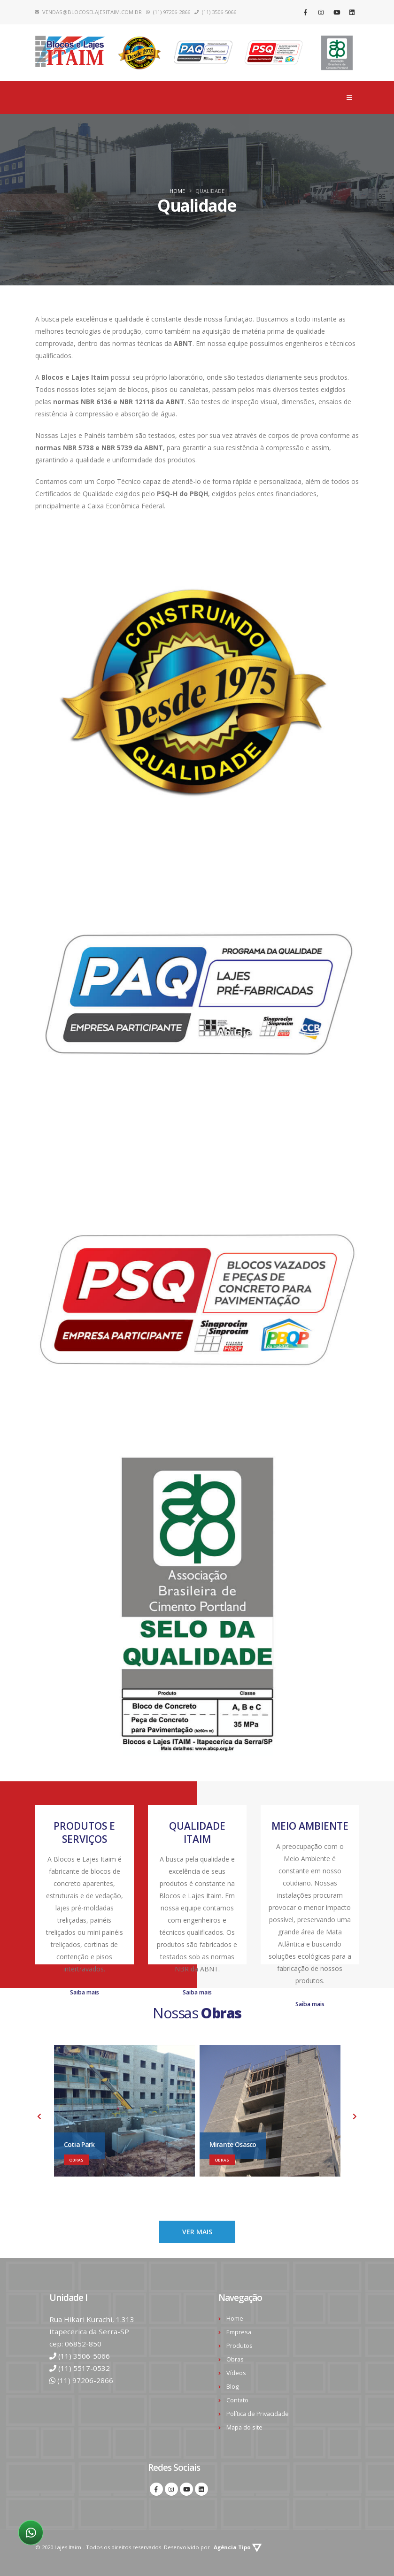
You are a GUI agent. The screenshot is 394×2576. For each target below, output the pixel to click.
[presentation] (40, 2117)
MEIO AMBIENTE (309, 1825)
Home (177, 190)
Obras (235, 2359)
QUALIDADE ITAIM (197, 1832)
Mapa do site (244, 2427)
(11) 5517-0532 (84, 2368)
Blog (232, 2387)
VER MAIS (197, 2231)
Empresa (238, 2332)
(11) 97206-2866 (85, 2380)
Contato (237, 2400)
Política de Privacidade (257, 2414)
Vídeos (236, 2373)
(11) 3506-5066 (84, 2356)
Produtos (239, 2346)
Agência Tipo (238, 2547)
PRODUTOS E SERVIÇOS (84, 1832)
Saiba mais (84, 1992)
